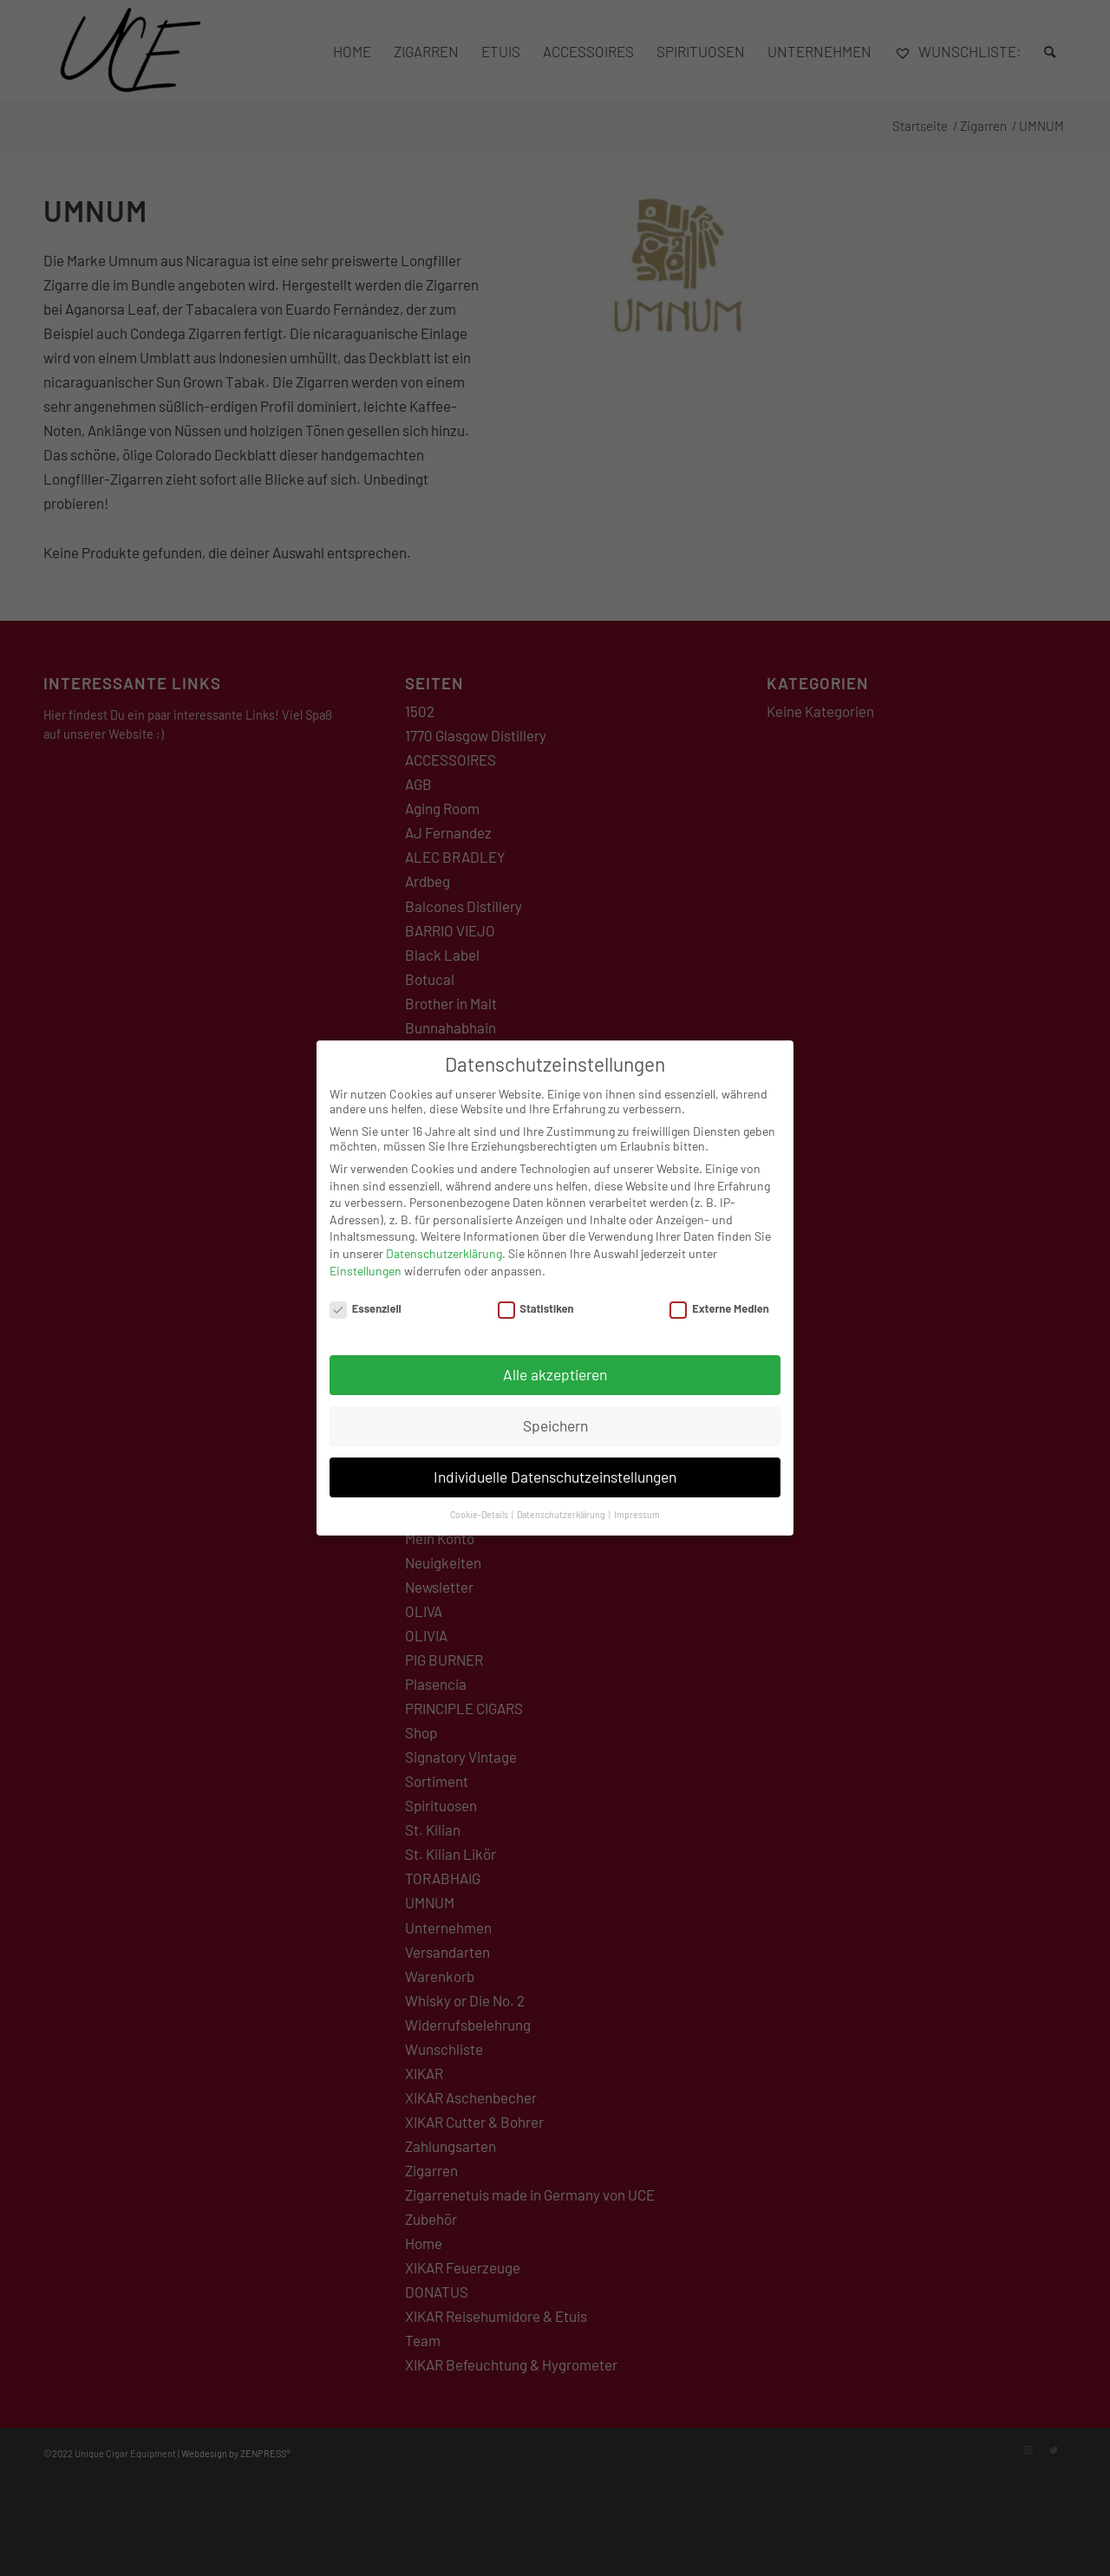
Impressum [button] (637, 1499)
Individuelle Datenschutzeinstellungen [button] (555, 1461)
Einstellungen (366, 1256)
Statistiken (536, 1294)
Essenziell (366, 1294)
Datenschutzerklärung (444, 1238)
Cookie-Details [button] (480, 1499)
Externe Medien (718, 1294)
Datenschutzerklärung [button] (562, 1499)
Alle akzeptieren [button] (555, 1359)
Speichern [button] (555, 1410)
